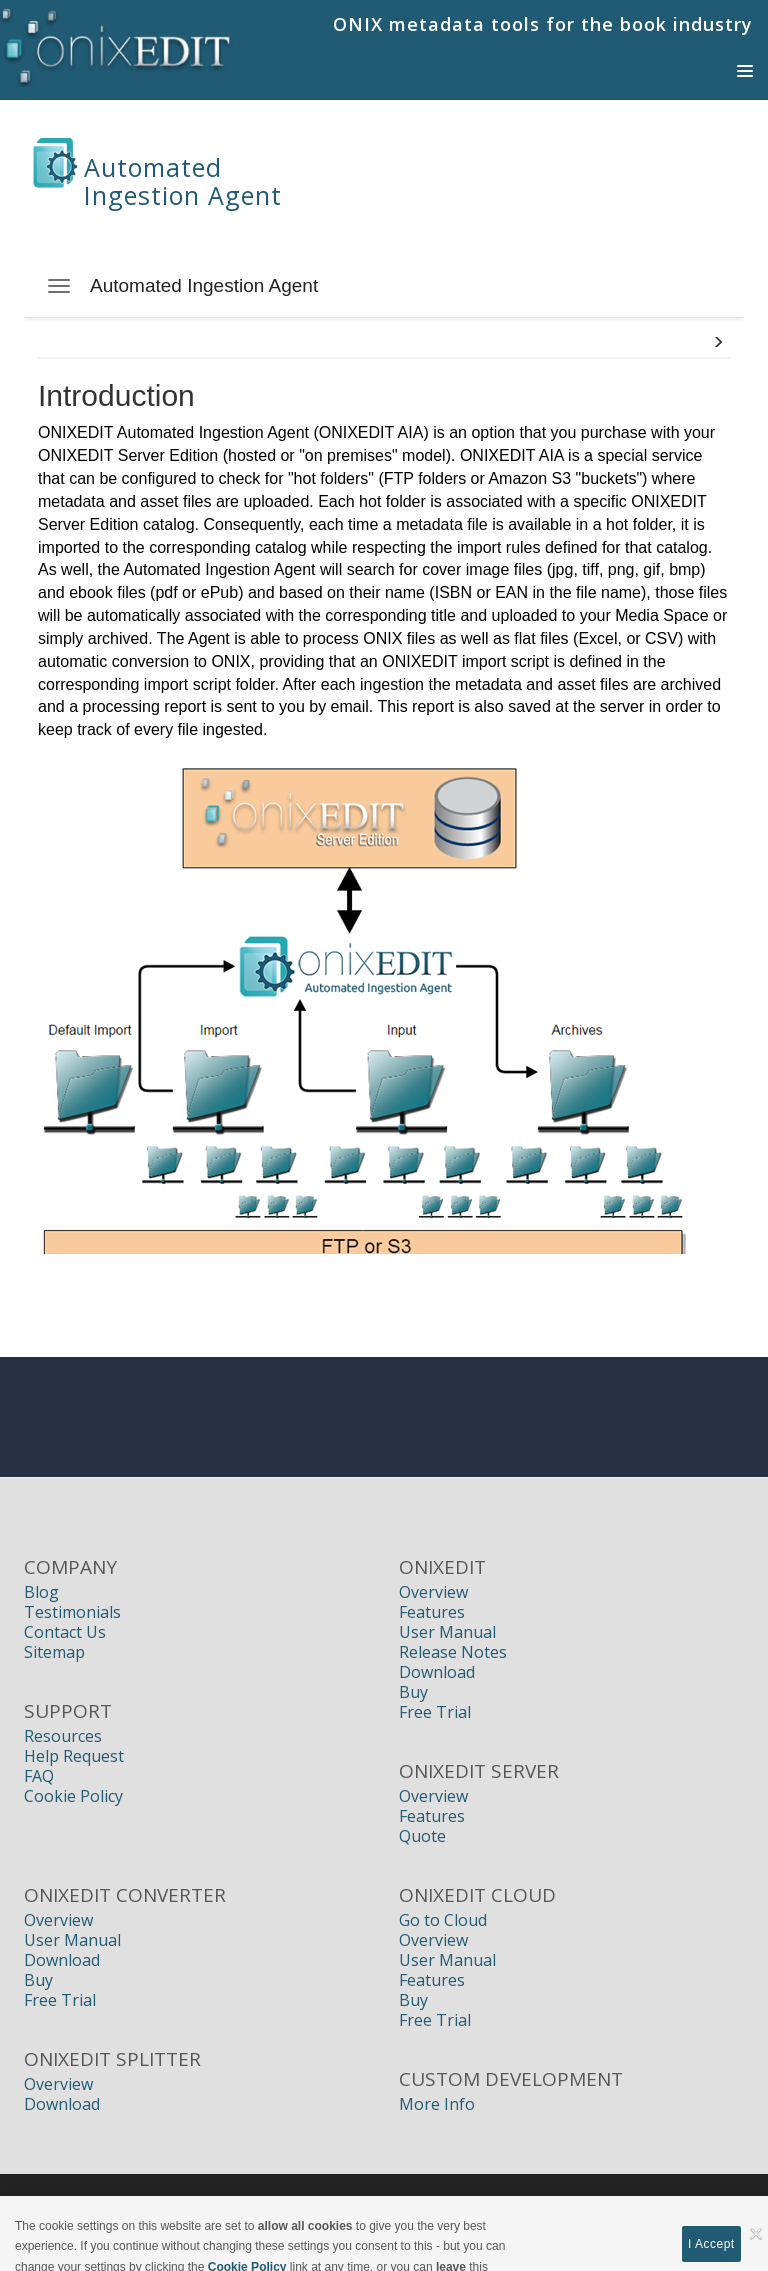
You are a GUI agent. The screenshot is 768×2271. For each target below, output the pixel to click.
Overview (433, 1592)
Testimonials (72, 1612)
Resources (63, 1736)
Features (432, 1612)
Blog (41, 1592)
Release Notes (453, 1652)
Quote (422, 1836)
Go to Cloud (443, 1920)
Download (437, 1672)
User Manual (447, 1632)
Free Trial (435, 1712)
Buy (413, 1692)
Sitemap (54, 1652)
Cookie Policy (73, 1796)
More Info (437, 2104)
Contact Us (65, 1632)
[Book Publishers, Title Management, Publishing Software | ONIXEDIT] (116, 43)
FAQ (39, 1776)
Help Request (74, 1756)
